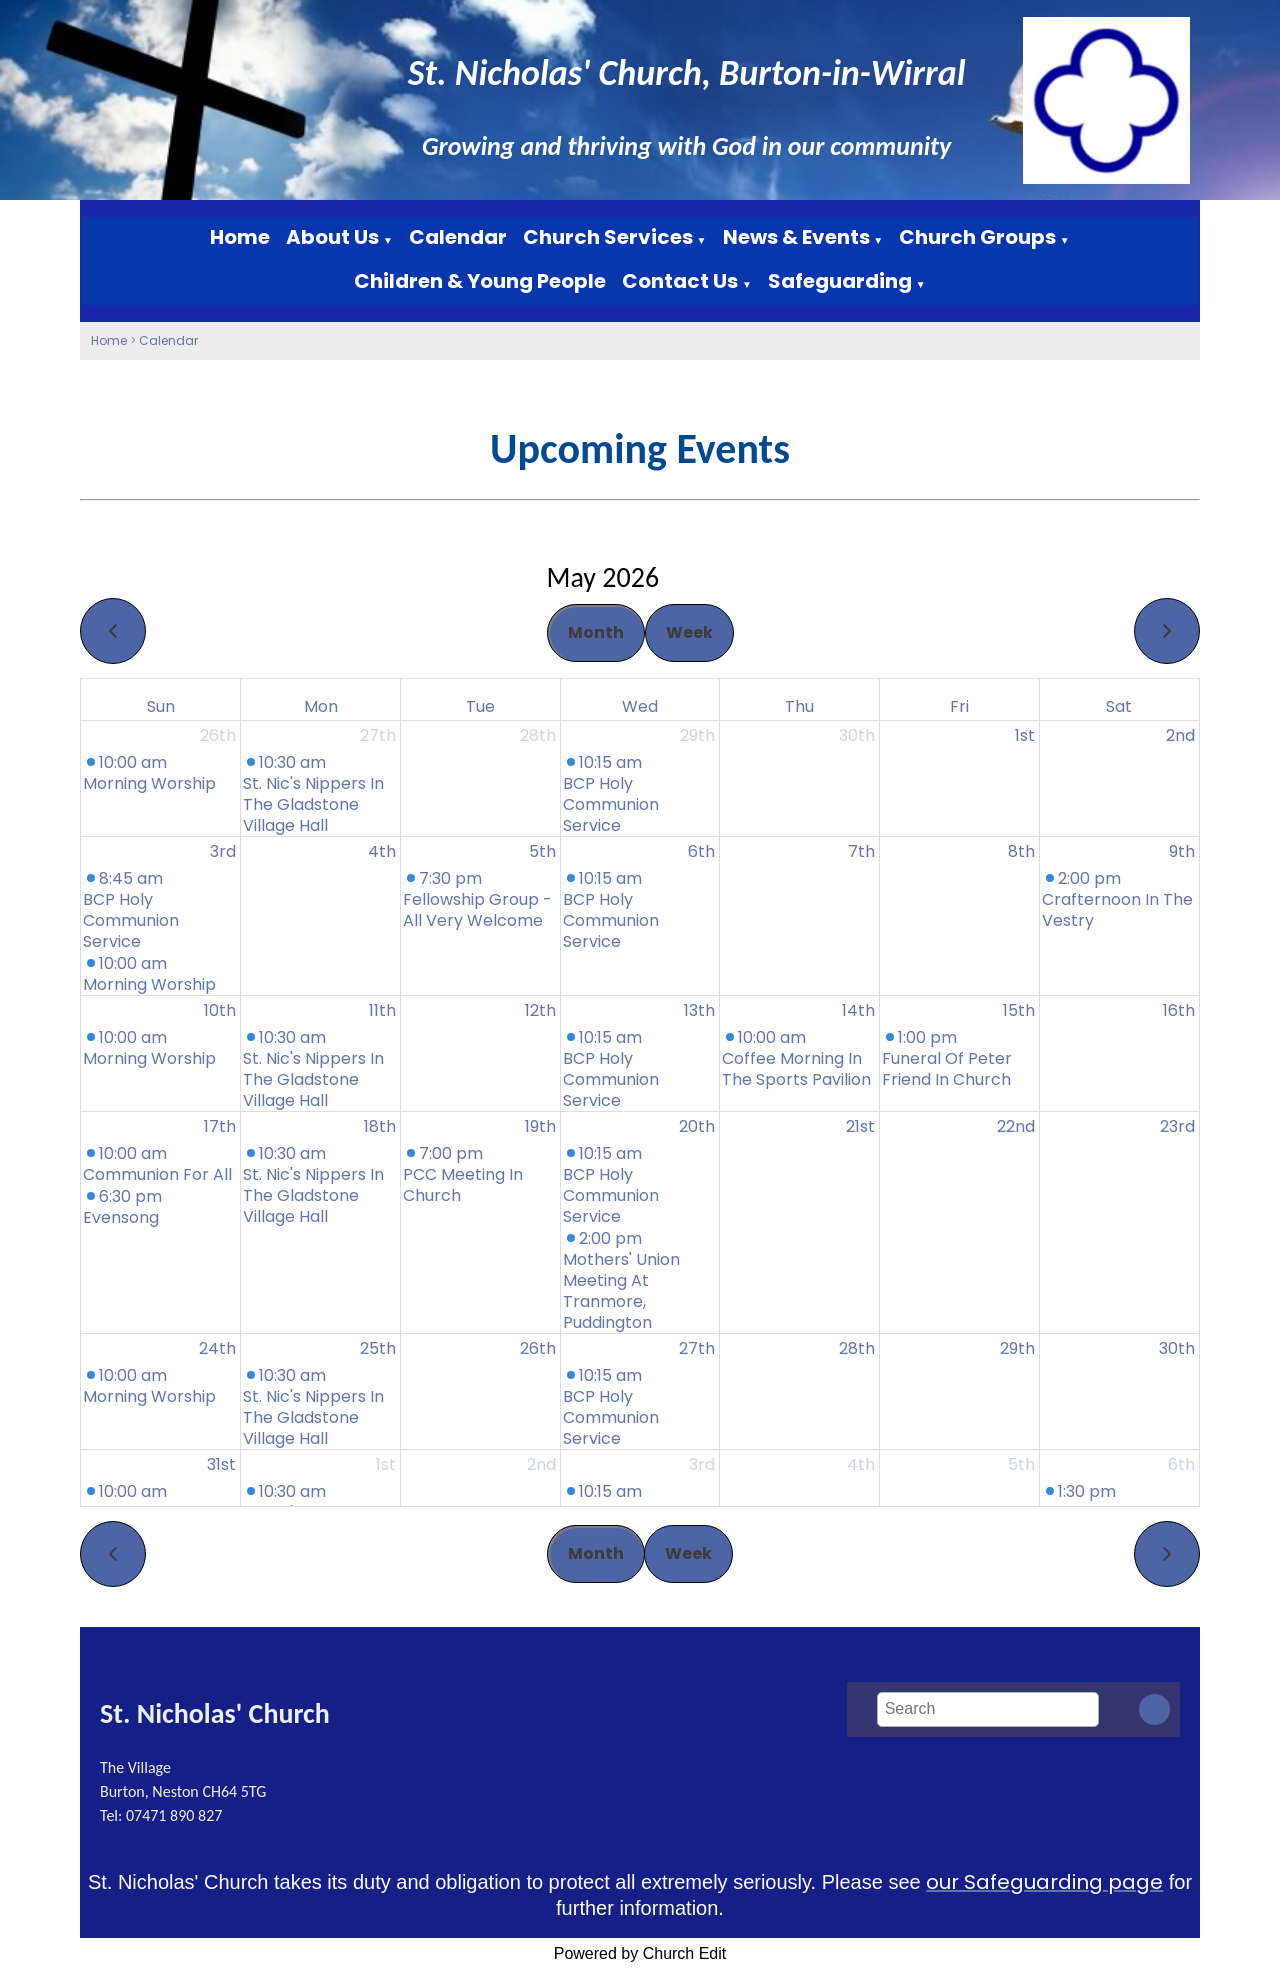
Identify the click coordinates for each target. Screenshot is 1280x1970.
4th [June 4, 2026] (861, 1464)
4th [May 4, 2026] (382, 851)
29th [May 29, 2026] (1017, 1348)
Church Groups (977, 237)
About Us (332, 237)
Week (689, 632)
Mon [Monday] (321, 706)
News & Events (796, 237)
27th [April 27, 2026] (378, 735)
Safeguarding (840, 281)
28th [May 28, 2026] (857, 1348)
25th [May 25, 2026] (378, 1348)
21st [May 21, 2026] (860, 1126)
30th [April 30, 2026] (857, 735)
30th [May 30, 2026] (1177, 1348)
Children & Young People (480, 281)
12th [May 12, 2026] (540, 1010)
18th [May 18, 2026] (380, 1126)
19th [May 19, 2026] (540, 1126)
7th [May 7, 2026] (861, 851)
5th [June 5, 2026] (1021, 1464)
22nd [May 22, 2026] (1016, 1126)
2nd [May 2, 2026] (1180, 735)
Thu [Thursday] (799, 706)
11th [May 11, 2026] (382, 1010)
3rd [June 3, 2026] (702, 1464)
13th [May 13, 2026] (699, 1010)
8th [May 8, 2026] (1021, 851)
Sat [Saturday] (1119, 706)
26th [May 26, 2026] (538, 1348)
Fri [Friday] (959, 706)
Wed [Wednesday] (640, 706)
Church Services (608, 237)
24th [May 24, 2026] (217, 1348)
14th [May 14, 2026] (858, 1010)
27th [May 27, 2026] (697, 1348)
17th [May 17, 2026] (220, 1126)
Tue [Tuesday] (480, 706)
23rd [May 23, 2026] (1177, 1126)
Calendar (458, 237)
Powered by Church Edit (640, 1953)
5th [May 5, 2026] (542, 851)
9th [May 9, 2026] (1182, 851)
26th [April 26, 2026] (218, 735)
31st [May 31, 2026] (221, 1464)
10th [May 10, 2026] (220, 1010)
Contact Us (680, 281)
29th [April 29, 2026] (697, 735)
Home (240, 237)
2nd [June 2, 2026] (541, 1464)
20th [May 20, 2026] (697, 1126)
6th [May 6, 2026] (701, 851)
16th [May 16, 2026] (1179, 1010)
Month (596, 632)
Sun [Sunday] (161, 706)
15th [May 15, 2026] (1019, 1010)
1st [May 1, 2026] (1025, 735)
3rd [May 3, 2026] (223, 851)
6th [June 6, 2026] (1181, 1464)
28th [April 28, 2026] (538, 735)
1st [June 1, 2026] (386, 1464)
